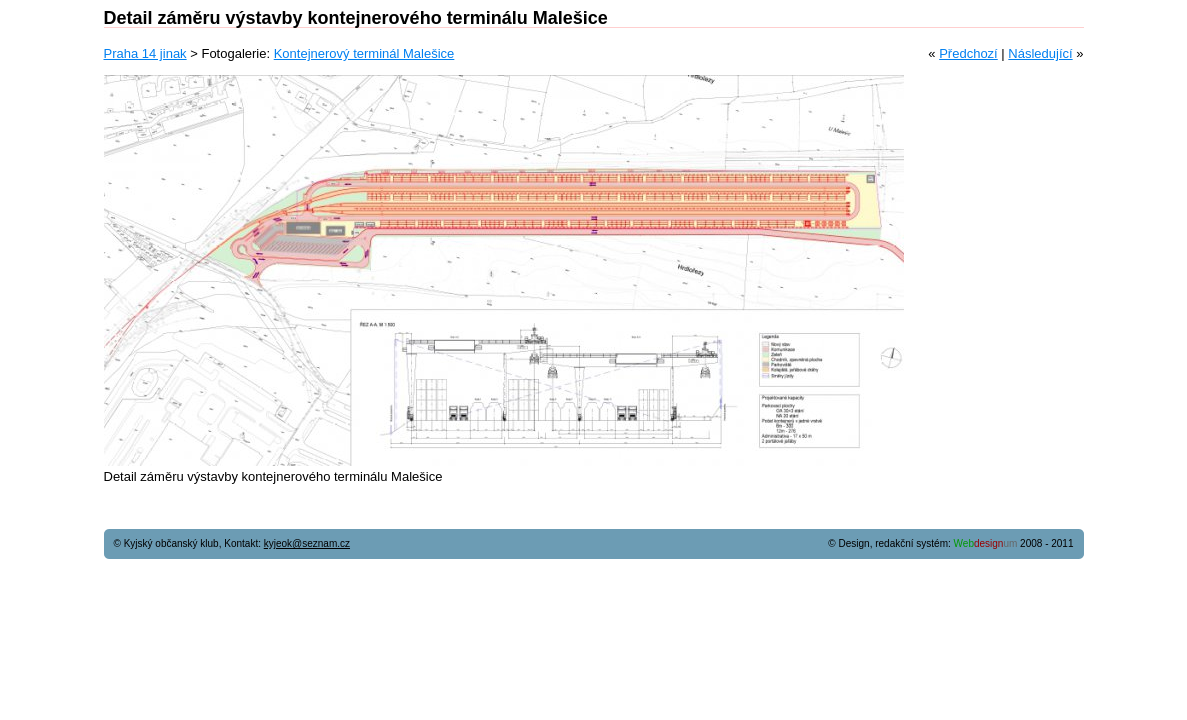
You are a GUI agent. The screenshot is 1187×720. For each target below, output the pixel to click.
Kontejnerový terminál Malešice (364, 53)
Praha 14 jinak (145, 53)
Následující (1040, 53)
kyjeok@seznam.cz (307, 543)
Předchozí (968, 53)
